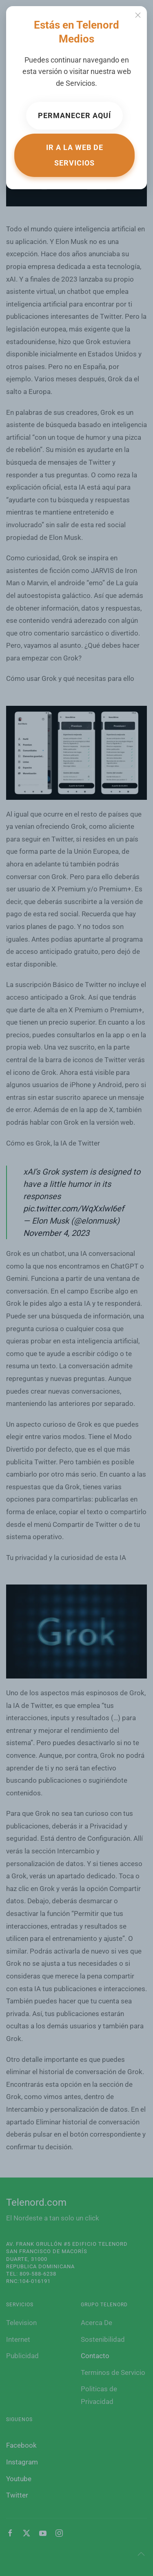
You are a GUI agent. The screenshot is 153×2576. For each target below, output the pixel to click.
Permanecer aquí (74, 115)
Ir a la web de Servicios (74, 155)
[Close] (138, 15)
